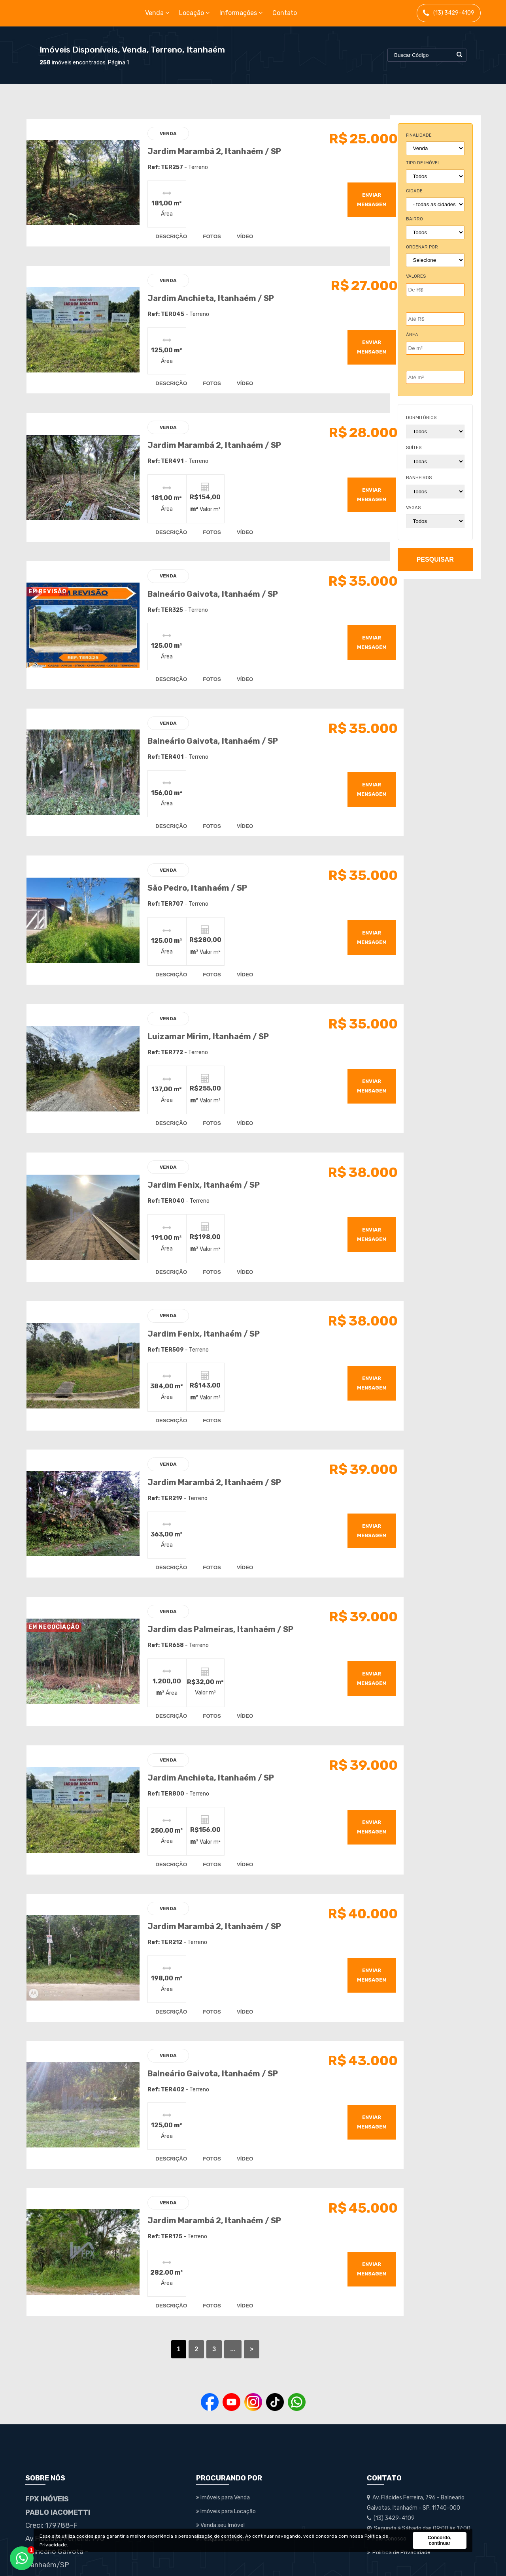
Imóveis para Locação (226, 2455)
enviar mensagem (351, 196)
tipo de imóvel (423, 162)
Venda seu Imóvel (220, 2469)
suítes (413, 447)
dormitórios (421, 417)
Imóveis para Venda (223, 2442)
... (221, 2293)
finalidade (419, 135)
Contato (284, 13)
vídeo (238, 233)
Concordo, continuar (439, 2540)
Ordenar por (422, 247)
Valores (416, 276)
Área (412, 334)
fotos (205, 233)
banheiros (419, 477)
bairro (414, 219)
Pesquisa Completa (223, 2483)
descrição (165, 233)
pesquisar (435, 559)
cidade (414, 191)
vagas (413, 507)
